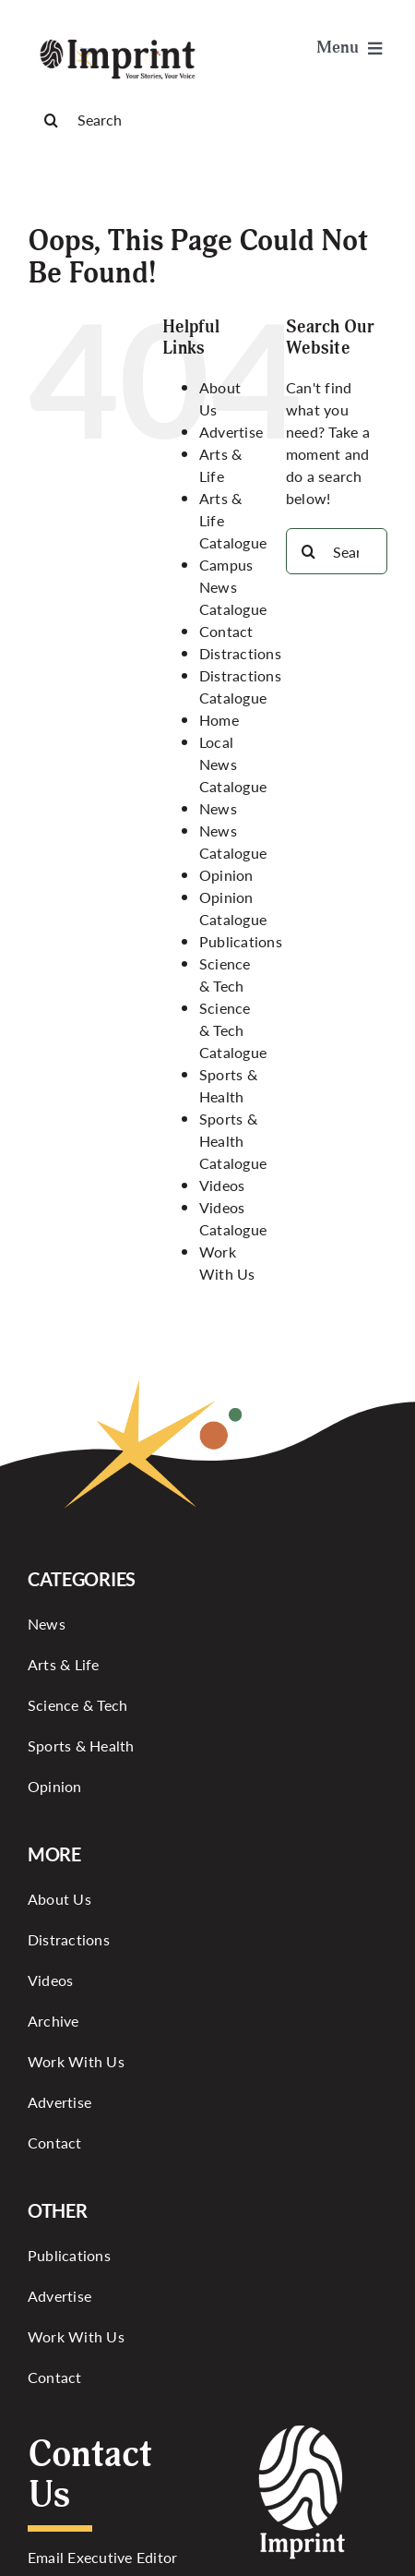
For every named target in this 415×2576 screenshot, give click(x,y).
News (218, 808)
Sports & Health (228, 1085)
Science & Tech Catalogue (233, 1030)
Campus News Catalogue (233, 587)
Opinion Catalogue (233, 908)
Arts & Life (220, 465)
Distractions (240, 653)
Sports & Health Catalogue (233, 1141)
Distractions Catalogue (240, 686)
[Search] (207, 120)
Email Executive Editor (102, 2557)
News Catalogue (233, 841)
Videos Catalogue (233, 1218)
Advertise (231, 431)
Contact (226, 631)
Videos (221, 1185)
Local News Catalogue (233, 764)
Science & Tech (225, 974)
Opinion (226, 874)
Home (219, 719)
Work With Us (227, 1262)
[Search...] (336, 551)
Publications (240, 941)
